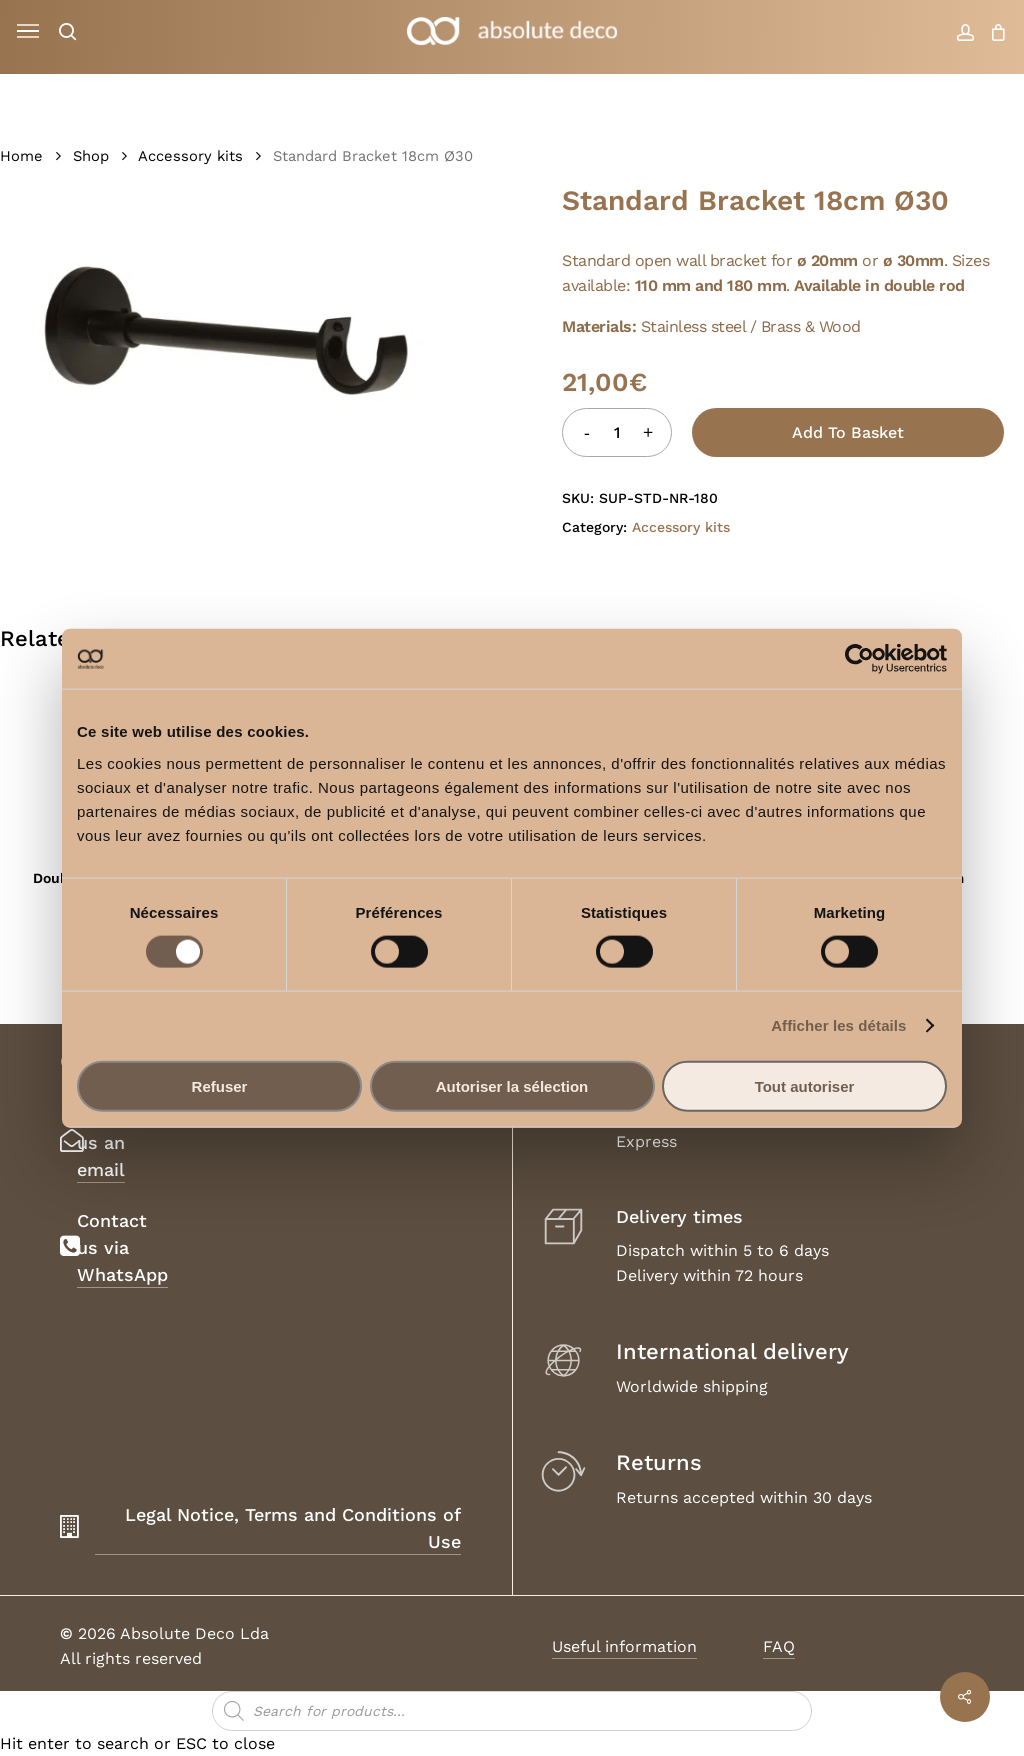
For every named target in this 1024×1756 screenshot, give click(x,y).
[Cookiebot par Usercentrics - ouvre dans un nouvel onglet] (859, 659)
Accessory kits (190, 156)
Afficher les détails (838, 1025)
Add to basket (848, 432)
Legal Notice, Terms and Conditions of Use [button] (293, 1528)
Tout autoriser (805, 1085)
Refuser (220, 1085)
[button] (28, 31)
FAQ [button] (779, 1646)
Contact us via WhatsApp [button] (122, 1247)
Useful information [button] (624, 1646)
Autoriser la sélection (512, 1085)
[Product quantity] (617, 432)
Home (21, 156)
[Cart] (994, 31)
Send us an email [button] (101, 1142)
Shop (91, 156)
